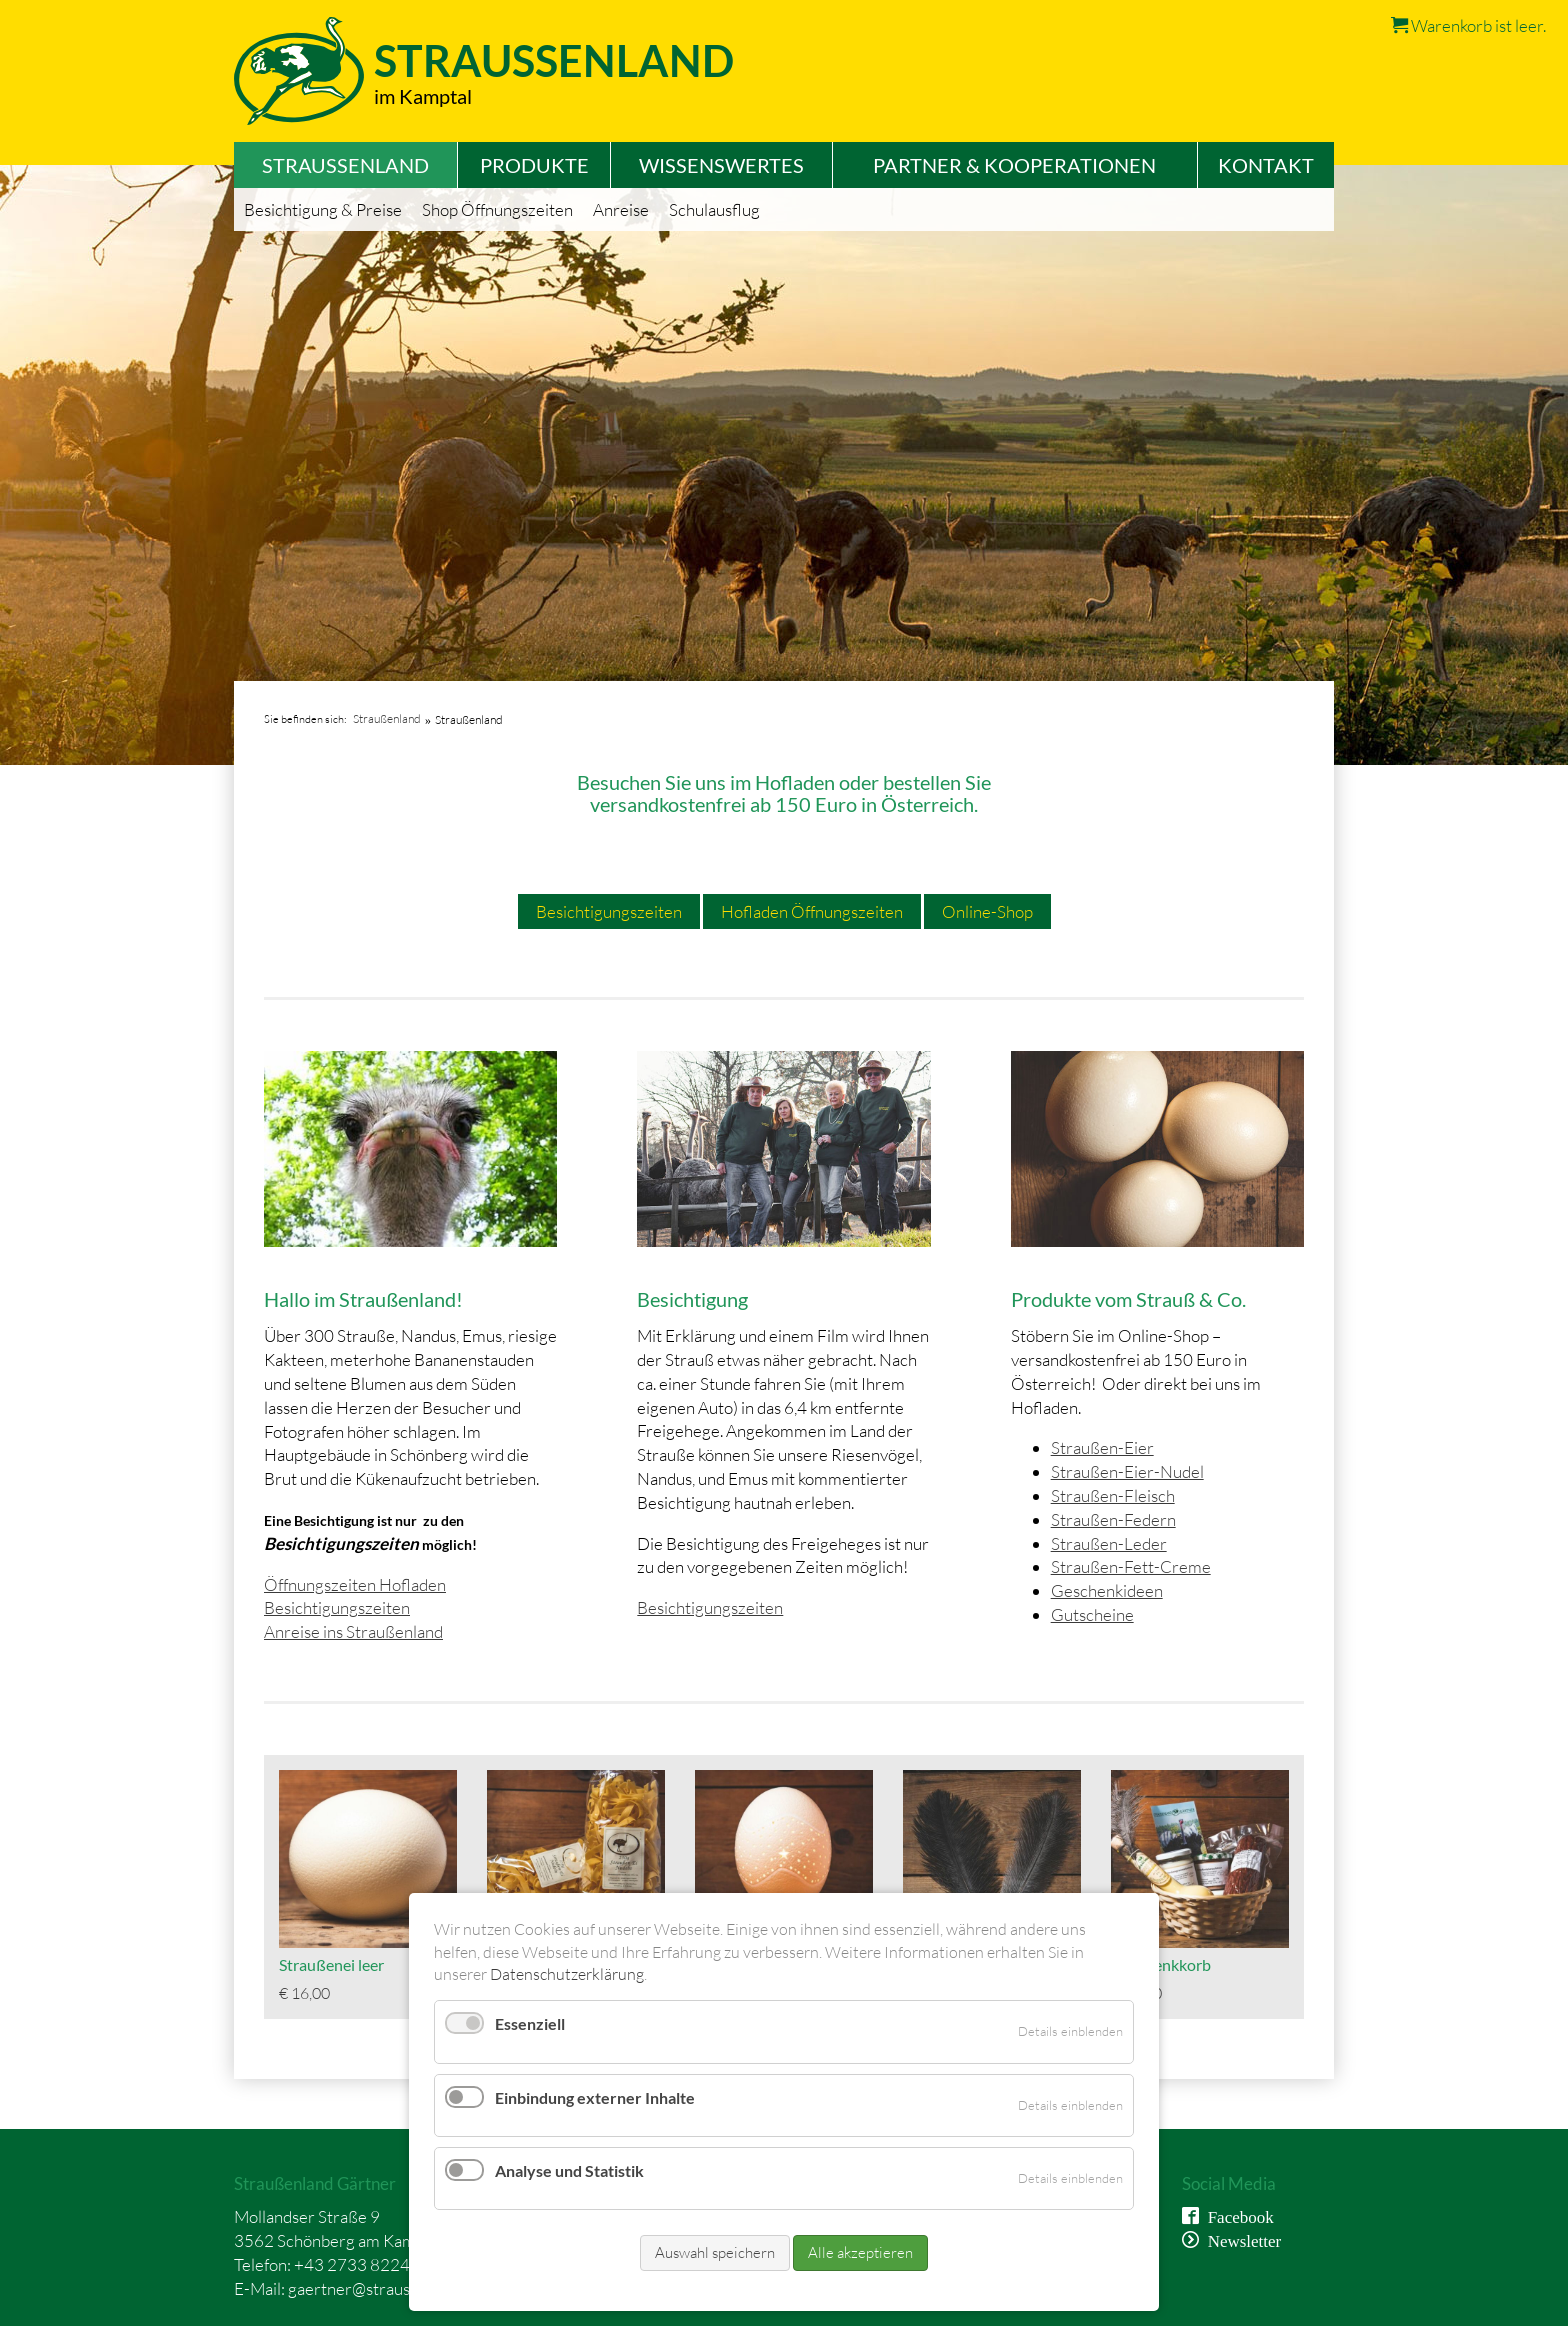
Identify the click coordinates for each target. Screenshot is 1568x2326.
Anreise (621, 209)
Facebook (1236, 2215)
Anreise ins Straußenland (353, 1631)
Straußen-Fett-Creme (1131, 1566)
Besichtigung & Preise (323, 209)
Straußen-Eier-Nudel (1127, 1471)
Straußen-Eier (1102, 1447)
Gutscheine (1092, 1614)
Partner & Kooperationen (1014, 165)
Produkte (534, 165)
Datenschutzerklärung (567, 1974)
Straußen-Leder (1109, 1543)
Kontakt (1266, 165)
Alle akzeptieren (860, 2252)
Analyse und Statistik (569, 2170)
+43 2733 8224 (352, 2264)
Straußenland (387, 718)
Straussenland (554, 60)
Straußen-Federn (1113, 1519)
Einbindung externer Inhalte (595, 2097)
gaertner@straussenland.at (385, 2288)
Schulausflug (714, 209)
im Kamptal (423, 96)
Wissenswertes (721, 165)
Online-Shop (987, 911)
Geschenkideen (1107, 1590)
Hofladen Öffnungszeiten (812, 911)
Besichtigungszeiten (609, 911)
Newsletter (1240, 2239)
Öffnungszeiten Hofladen (355, 1584)
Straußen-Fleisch (1113, 1495)
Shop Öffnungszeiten (497, 209)
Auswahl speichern (715, 2252)
